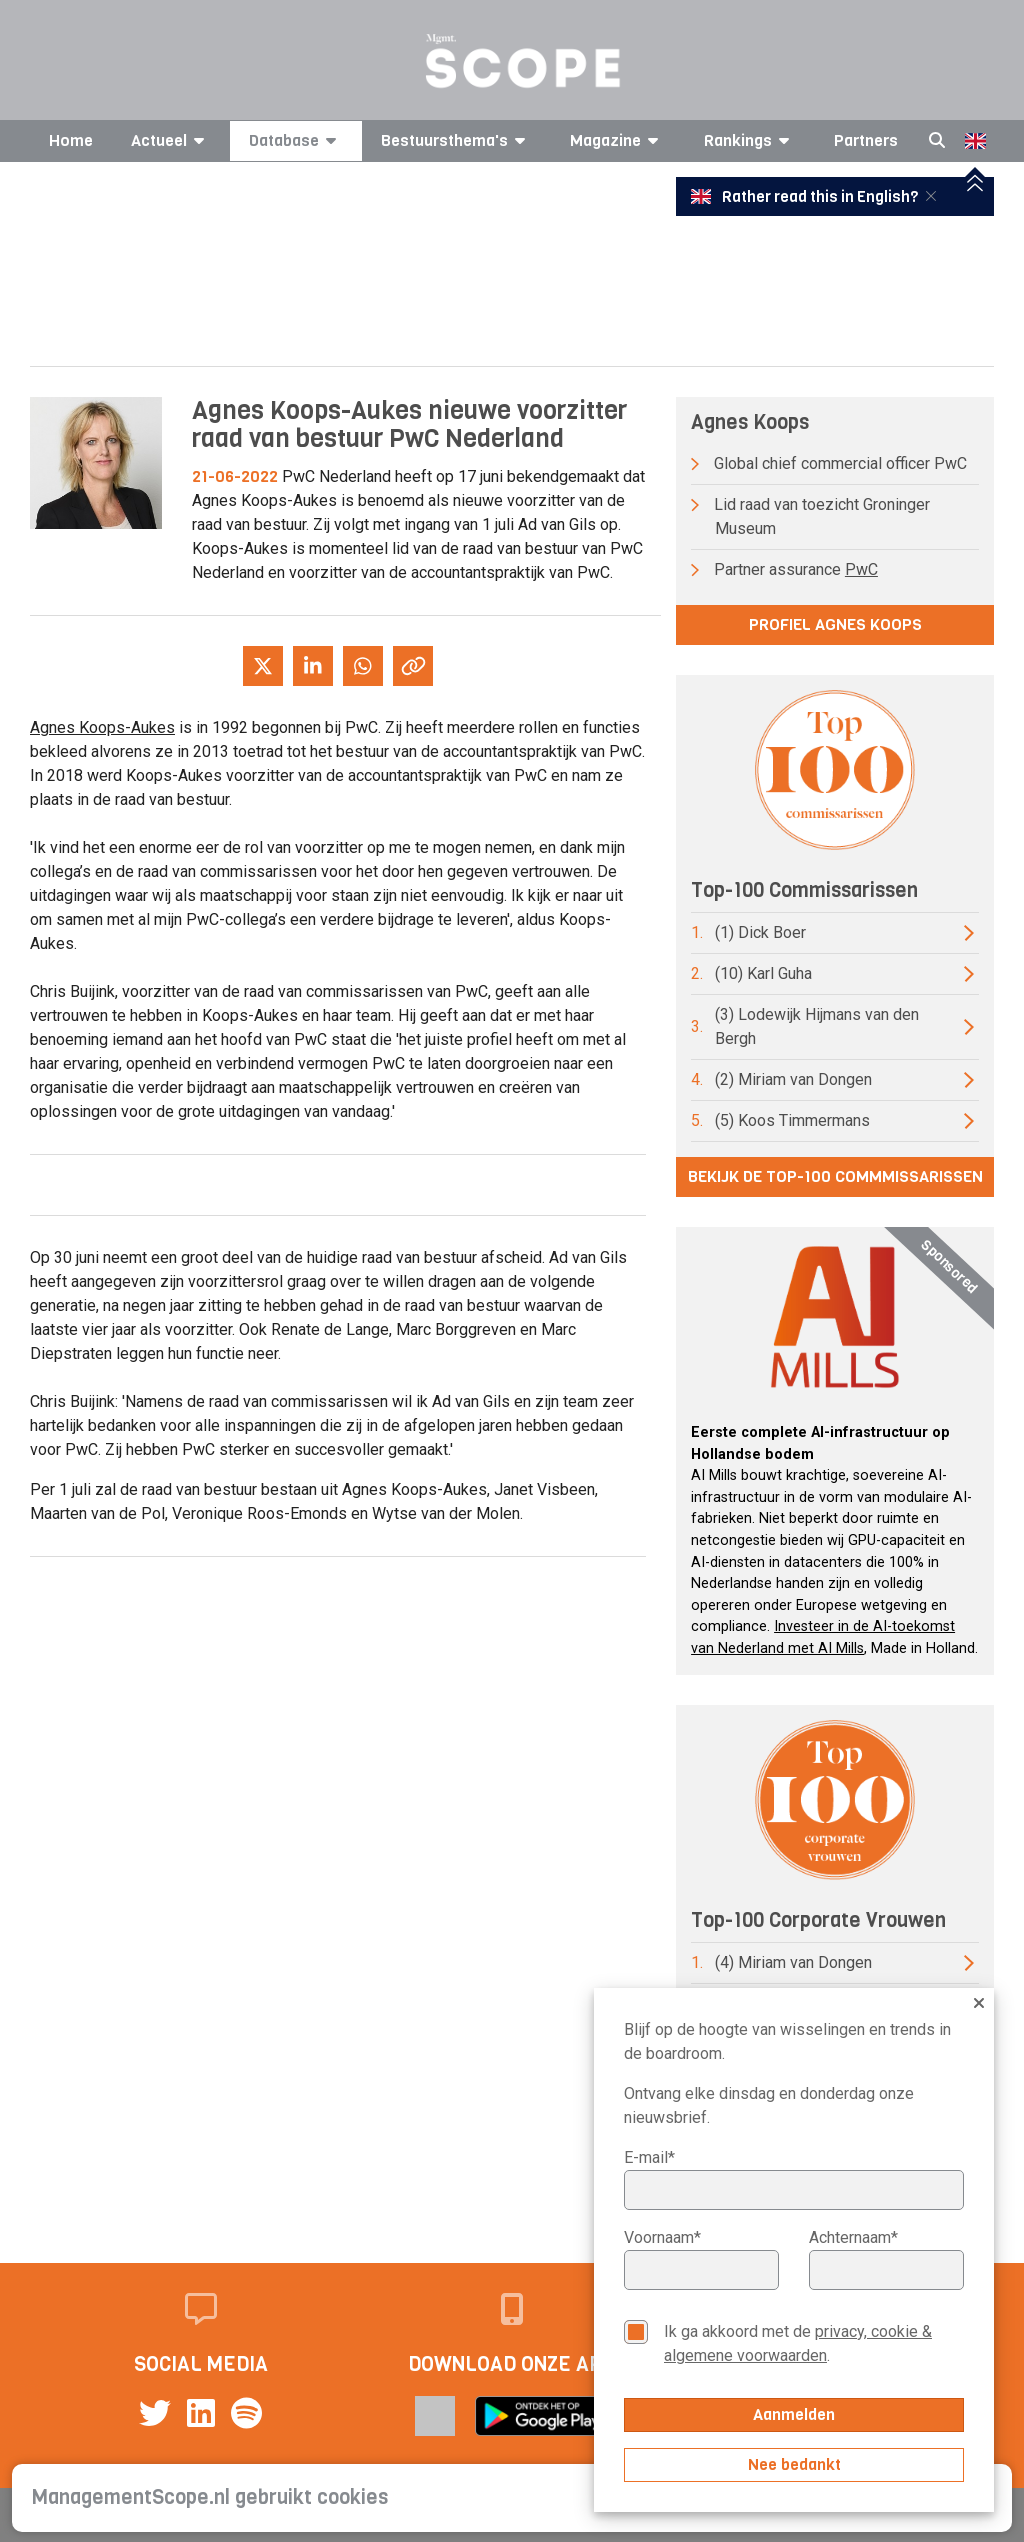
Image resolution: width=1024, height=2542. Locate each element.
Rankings (750, 140)
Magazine (617, 140)
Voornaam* (662, 2237)
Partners (866, 140)
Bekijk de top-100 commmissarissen (835, 1176)
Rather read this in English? (806, 197)
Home (71, 140)
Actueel (171, 140)
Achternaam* (853, 2237)
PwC (861, 569)
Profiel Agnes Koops (835, 624)
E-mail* (649, 2157)
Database (296, 140)
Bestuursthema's (456, 140)
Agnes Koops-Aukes (102, 727)
